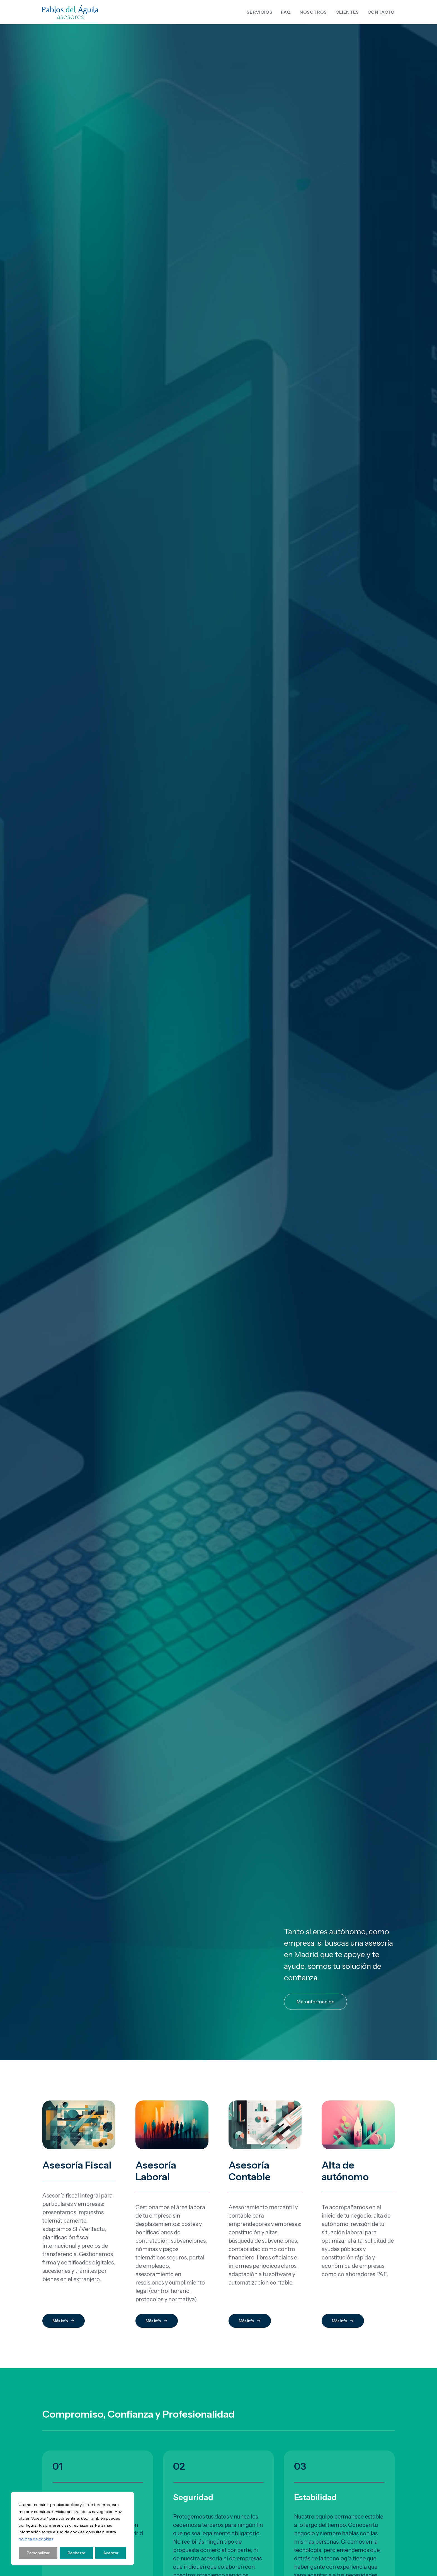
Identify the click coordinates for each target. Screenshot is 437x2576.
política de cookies (36, 2538)
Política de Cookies (348, 2432)
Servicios (259, 12)
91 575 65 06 (258, 2416)
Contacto (381, 12)
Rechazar (76, 2552)
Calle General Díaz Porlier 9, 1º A (168, 2424)
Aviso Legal (339, 2416)
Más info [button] (63, 459)
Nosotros (313, 12)
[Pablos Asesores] (70, 12)
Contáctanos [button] (68, 985)
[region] (72, 2528)
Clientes (347, 12)
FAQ (286, 12)
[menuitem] (261, 12)
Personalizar (38, 2552)
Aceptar (110, 2552)
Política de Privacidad (350, 2424)
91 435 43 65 (258, 2424)
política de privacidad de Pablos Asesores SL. (334, 2083)
